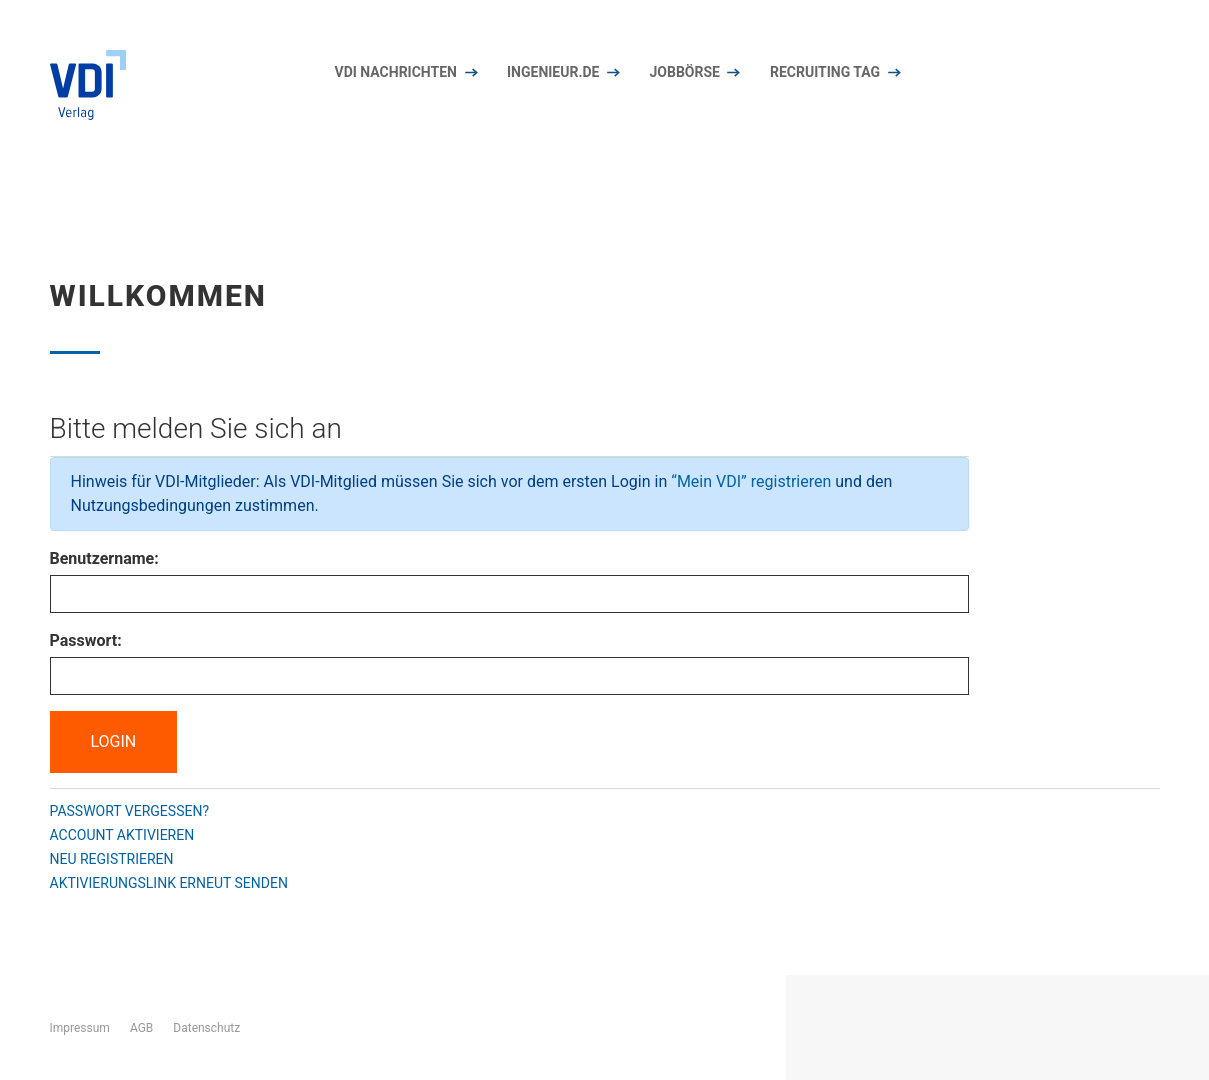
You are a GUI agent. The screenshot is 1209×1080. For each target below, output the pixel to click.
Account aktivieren (122, 835)
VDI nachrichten (396, 72)
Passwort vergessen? (130, 811)
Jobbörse (684, 72)
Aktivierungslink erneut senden (169, 883)
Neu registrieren (112, 859)
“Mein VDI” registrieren (751, 481)
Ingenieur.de (553, 72)
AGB (141, 1028)
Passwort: (86, 640)
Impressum (80, 1028)
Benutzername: (104, 558)
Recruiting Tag (825, 72)
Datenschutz (206, 1028)
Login (114, 741)
